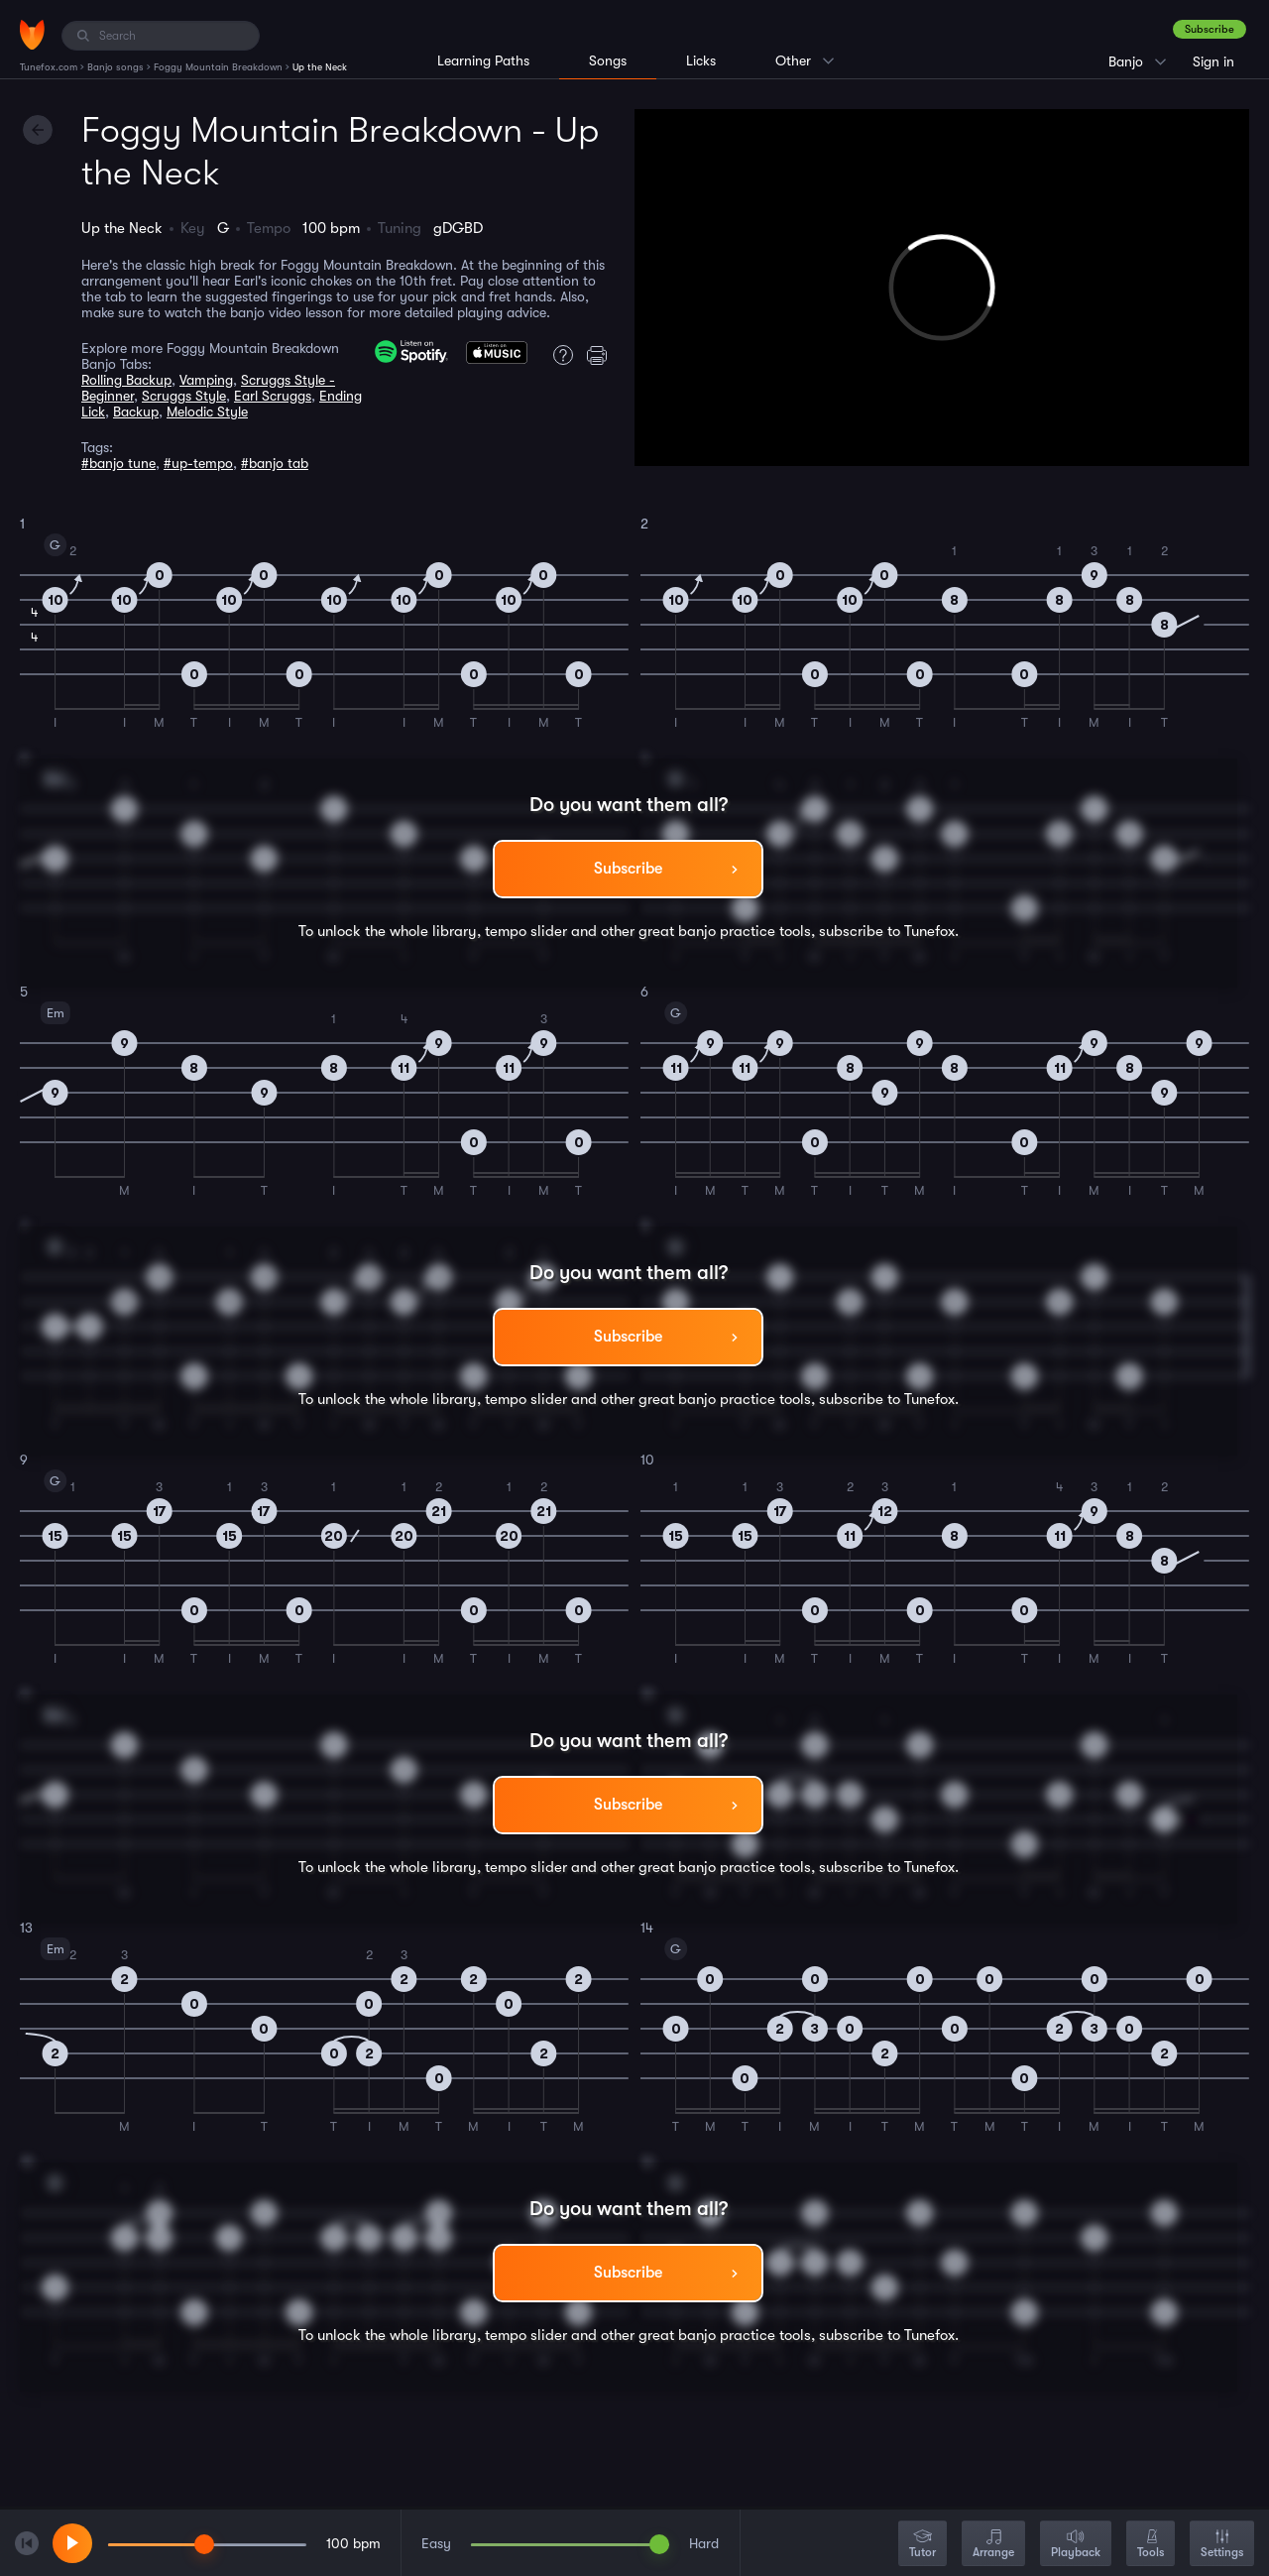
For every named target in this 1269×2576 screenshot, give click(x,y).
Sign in (1213, 61)
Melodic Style (207, 411)
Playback (1075, 2544)
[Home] (32, 35)
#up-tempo (198, 463)
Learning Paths (483, 60)
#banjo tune (118, 463)
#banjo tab (274, 463)
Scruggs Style (184, 396)
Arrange (993, 2544)
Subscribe (1209, 29)
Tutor (922, 2544)
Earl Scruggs (272, 396)
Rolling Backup (126, 380)
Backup (136, 411)
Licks (701, 60)
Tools (1150, 2544)
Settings (1222, 2544)
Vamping (206, 380)
